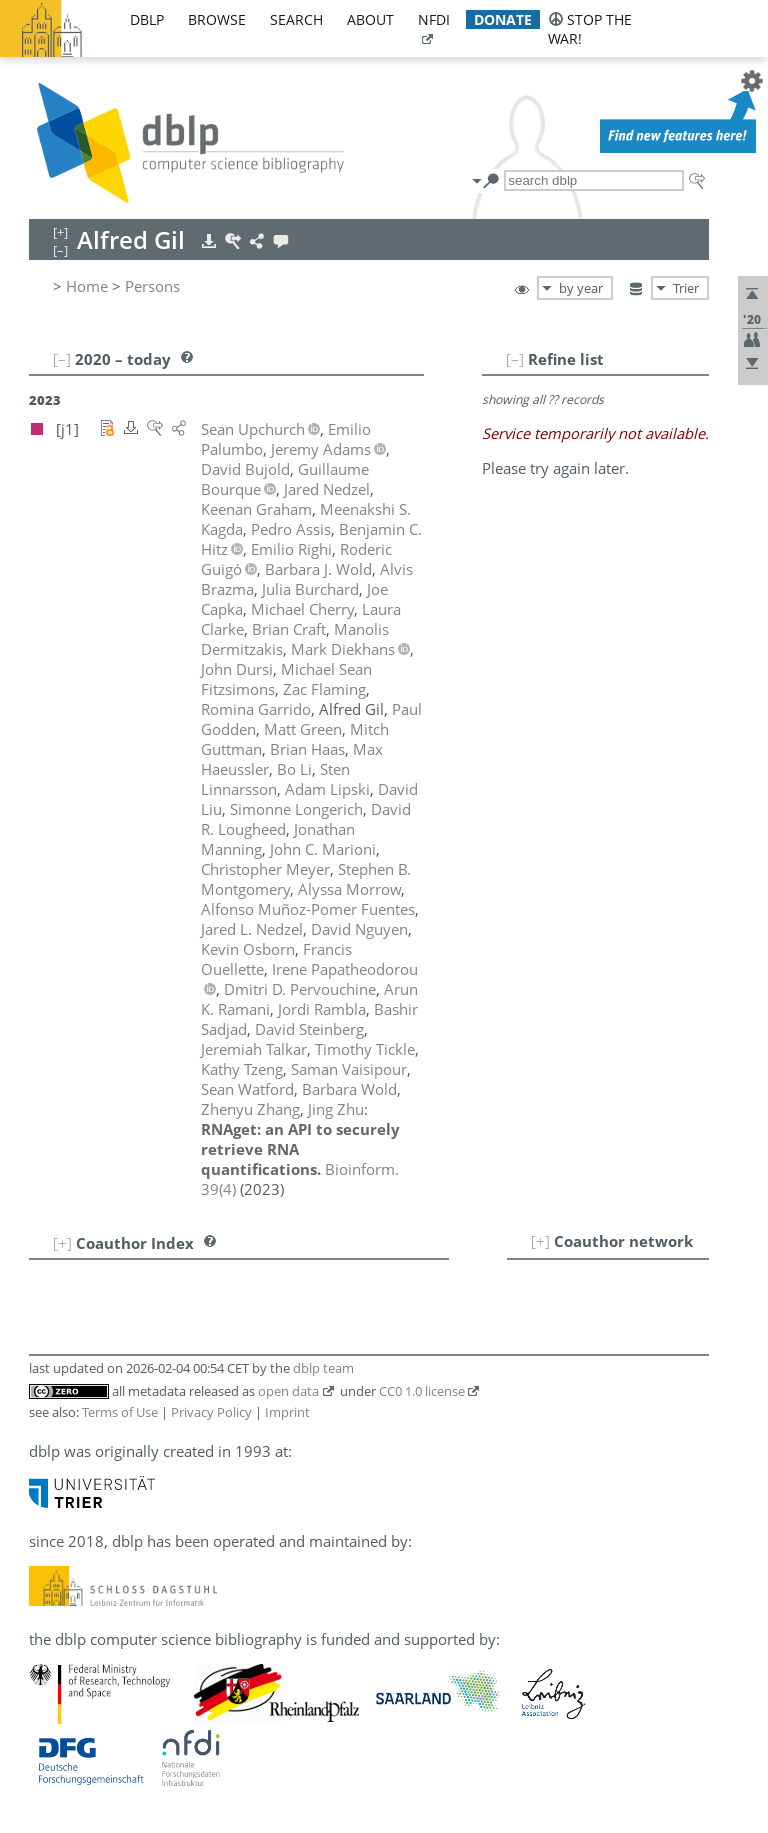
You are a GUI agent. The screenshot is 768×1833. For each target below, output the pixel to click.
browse (217, 19)
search (296, 19)
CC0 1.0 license (422, 1391)
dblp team (323, 1368)
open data (288, 1391)
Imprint (287, 1412)
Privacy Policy (211, 1412)
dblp (147, 19)
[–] (515, 359)
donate (503, 19)
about (370, 19)
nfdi (434, 19)
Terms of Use (120, 1412)
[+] (540, 1241)
